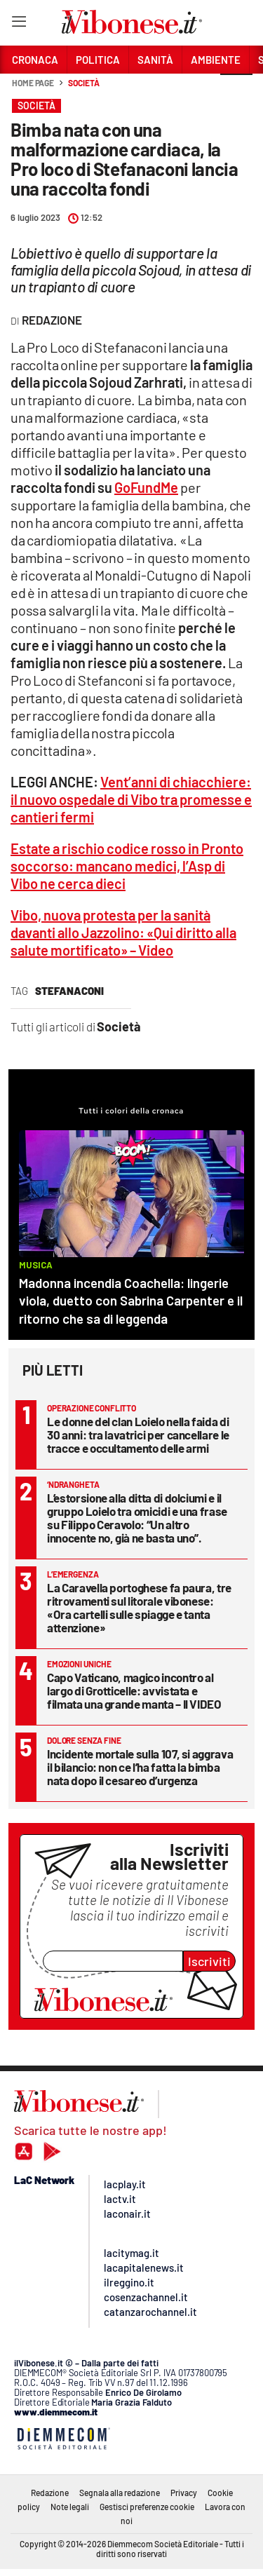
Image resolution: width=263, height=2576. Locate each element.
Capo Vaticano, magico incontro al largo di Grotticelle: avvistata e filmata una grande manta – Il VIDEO (134, 1690)
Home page (33, 83)
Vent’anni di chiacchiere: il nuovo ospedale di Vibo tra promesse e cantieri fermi (131, 799)
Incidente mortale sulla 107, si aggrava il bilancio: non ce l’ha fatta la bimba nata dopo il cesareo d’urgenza (140, 1767)
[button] (236, 90)
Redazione (50, 2492)
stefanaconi (69, 990)
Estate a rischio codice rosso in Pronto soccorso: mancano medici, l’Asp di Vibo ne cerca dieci (127, 866)
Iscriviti (209, 1961)
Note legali (69, 2506)
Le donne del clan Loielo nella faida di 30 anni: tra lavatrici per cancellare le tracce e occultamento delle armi (138, 1434)
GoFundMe (146, 487)
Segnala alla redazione (119, 2492)
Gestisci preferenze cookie (147, 2506)
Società (83, 83)
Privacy (183, 2492)
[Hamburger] (19, 24)
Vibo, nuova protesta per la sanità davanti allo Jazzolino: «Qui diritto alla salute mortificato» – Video (123, 932)
